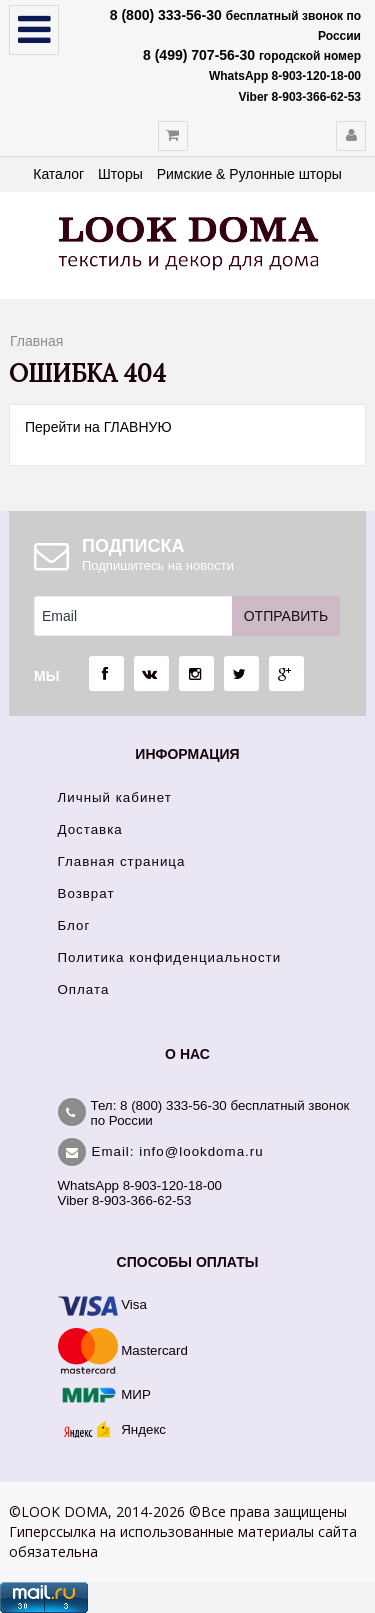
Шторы (120, 174)
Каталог (58, 174)
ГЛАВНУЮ (138, 427)
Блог (74, 925)
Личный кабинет (115, 797)
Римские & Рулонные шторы (249, 174)
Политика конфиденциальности (170, 957)
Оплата (84, 989)
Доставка (90, 829)
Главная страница (122, 861)
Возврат (86, 893)
